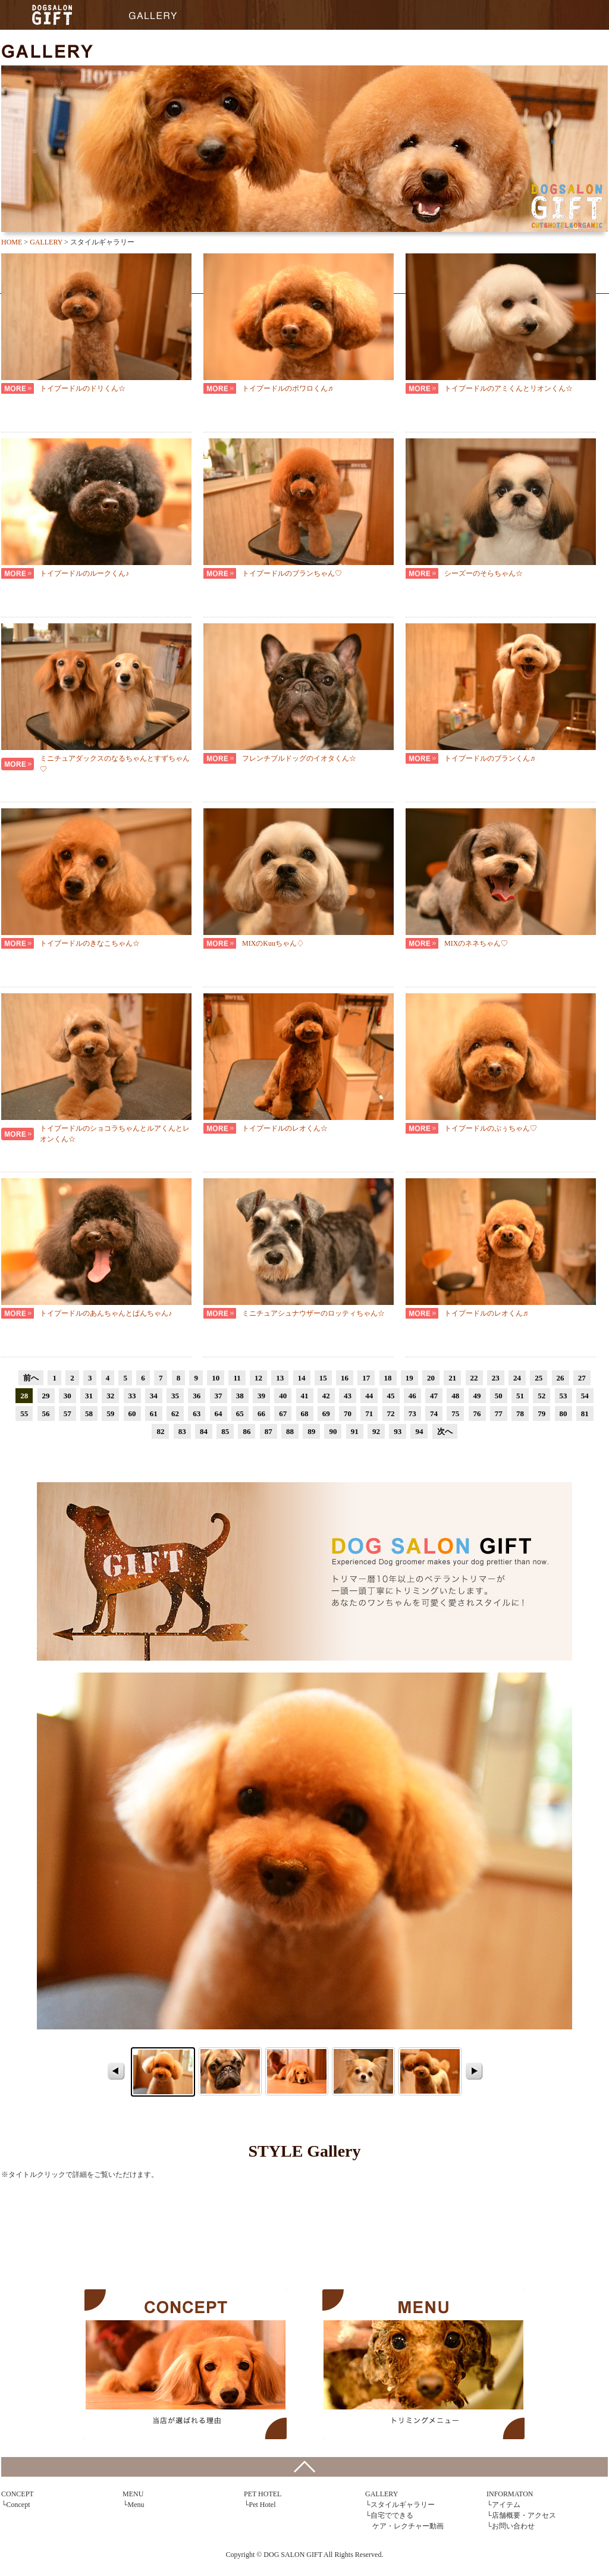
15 (323, 1377)
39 (261, 1395)
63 (196, 1413)
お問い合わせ (513, 2526)
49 (477, 1395)
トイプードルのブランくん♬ (489, 758)
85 (225, 1431)
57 (67, 1413)
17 (366, 1377)
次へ (445, 1431)
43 (347, 1395)
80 (563, 1413)
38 (240, 1395)
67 (283, 1413)
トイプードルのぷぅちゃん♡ (490, 1128)
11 (236, 1377)
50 (499, 1395)
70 (347, 1413)
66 (261, 1413)
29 (46, 1395)
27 (582, 1377)
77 (499, 1413)
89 (311, 1431)
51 (520, 1395)
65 (240, 1413)
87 (268, 1431)
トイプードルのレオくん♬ (486, 1313)
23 (496, 1377)
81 (585, 1413)
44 (369, 1395)
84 (204, 1431)
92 (376, 1431)
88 (290, 1431)
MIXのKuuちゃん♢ (273, 943)
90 (333, 1431)
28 (24, 1395)
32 (110, 1395)
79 (541, 1413)
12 (258, 1377)
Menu (136, 2504)
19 (409, 1377)
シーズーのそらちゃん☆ (483, 573)
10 (215, 1377)
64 (218, 1413)
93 (397, 1431)
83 (182, 1431)
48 (455, 1395)
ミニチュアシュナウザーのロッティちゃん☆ (313, 1313)
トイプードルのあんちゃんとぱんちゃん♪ (106, 1313)
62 (175, 1413)
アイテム (506, 2504)
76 (477, 1413)
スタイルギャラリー (403, 2504)
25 (538, 1377)
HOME (51, 15)
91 (355, 1431)
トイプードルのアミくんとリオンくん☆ (508, 388)
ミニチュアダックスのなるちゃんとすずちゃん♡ (115, 763)
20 (431, 1377)
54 (585, 1395)
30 (67, 1395)
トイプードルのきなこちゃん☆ (90, 943)
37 (218, 1395)
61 (154, 1413)
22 (474, 1377)
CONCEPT (185, 2364)
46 (412, 1395)
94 (419, 1431)
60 (132, 1413)
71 (369, 1413)
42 (326, 1395)
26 (560, 1377)
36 (196, 1395)
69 (326, 1413)
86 (246, 1431)
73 (412, 1413)
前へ (31, 1377)
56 (46, 1413)
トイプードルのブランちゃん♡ (292, 573)
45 (391, 1395)
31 (89, 1395)
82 (160, 1431)
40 (283, 1395)
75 (455, 1413)
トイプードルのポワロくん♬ (287, 388)
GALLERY (152, 15)
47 (434, 1395)
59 (110, 1413)
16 (345, 1377)
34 (154, 1395)
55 (24, 1413)
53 (563, 1395)
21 (452, 1377)
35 (175, 1395)
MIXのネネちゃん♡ (476, 943)
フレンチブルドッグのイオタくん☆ (299, 758)
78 (520, 1413)
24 (517, 1377)
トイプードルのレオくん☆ (285, 1128)
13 (280, 1377)
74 (434, 1413)
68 (305, 1413)
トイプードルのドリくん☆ (82, 388)
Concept (18, 2504)
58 (89, 1413)
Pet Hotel (262, 2504)
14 (302, 1377)
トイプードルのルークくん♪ (84, 573)
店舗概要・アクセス (524, 2515)
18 (388, 1377)
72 (391, 1413)
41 (305, 1395)
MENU (423, 2364)
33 (132, 1395)
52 (541, 1395)
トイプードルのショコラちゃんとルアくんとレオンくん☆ (115, 1133)
